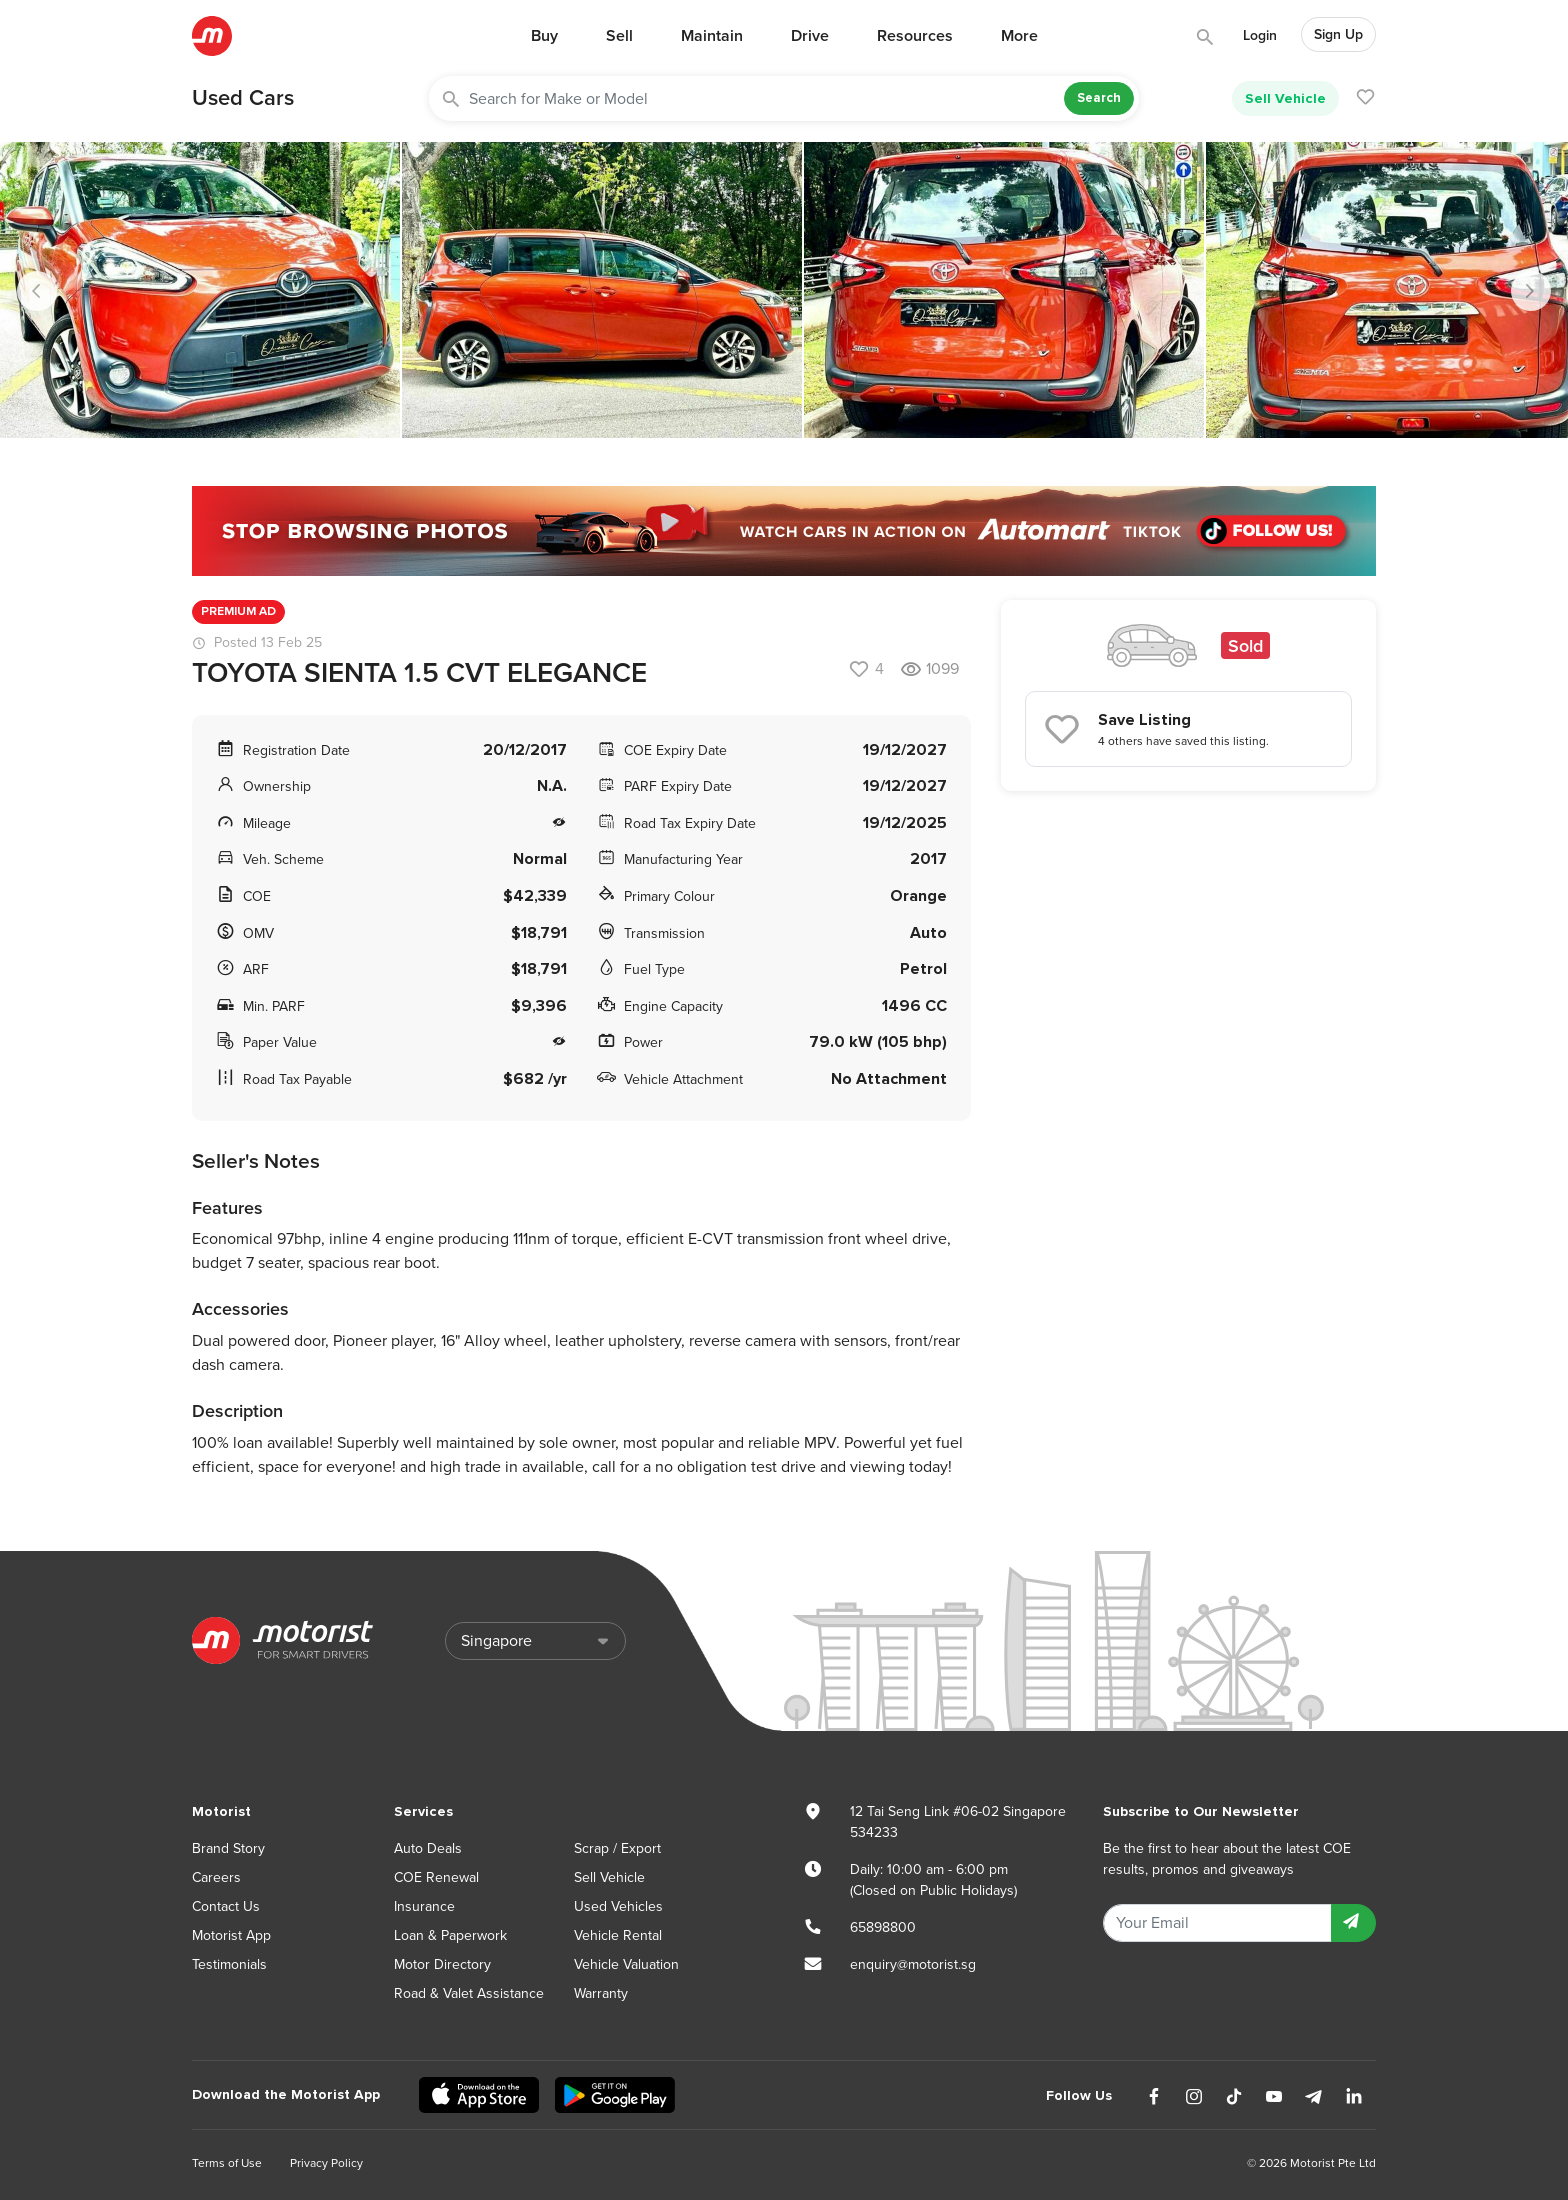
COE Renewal (436, 1877)
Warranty (601, 1993)
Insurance (424, 1906)
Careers (216, 1877)
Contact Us (226, 1906)
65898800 (883, 1927)
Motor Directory (442, 1964)
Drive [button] (810, 36)
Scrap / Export (617, 1848)
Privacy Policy (326, 2163)
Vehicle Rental (618, 1935)
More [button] (1019, 36)
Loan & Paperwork (450, 1935)
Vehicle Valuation (626, 1964)
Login (1260, 35)
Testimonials (229, 1964)
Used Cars (243, 98)
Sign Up (1338, 34)
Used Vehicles (618, 1906)
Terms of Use (227, 2163)
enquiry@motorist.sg (913, 1964)
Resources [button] (915, 36)
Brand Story (228, 1848)
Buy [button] (544, 36)
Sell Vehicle (1285, 98)
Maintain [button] (712, 36)
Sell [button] (619, 36)
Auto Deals (428, 1848)
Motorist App (231, 1935)
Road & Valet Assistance (469, 1993)
